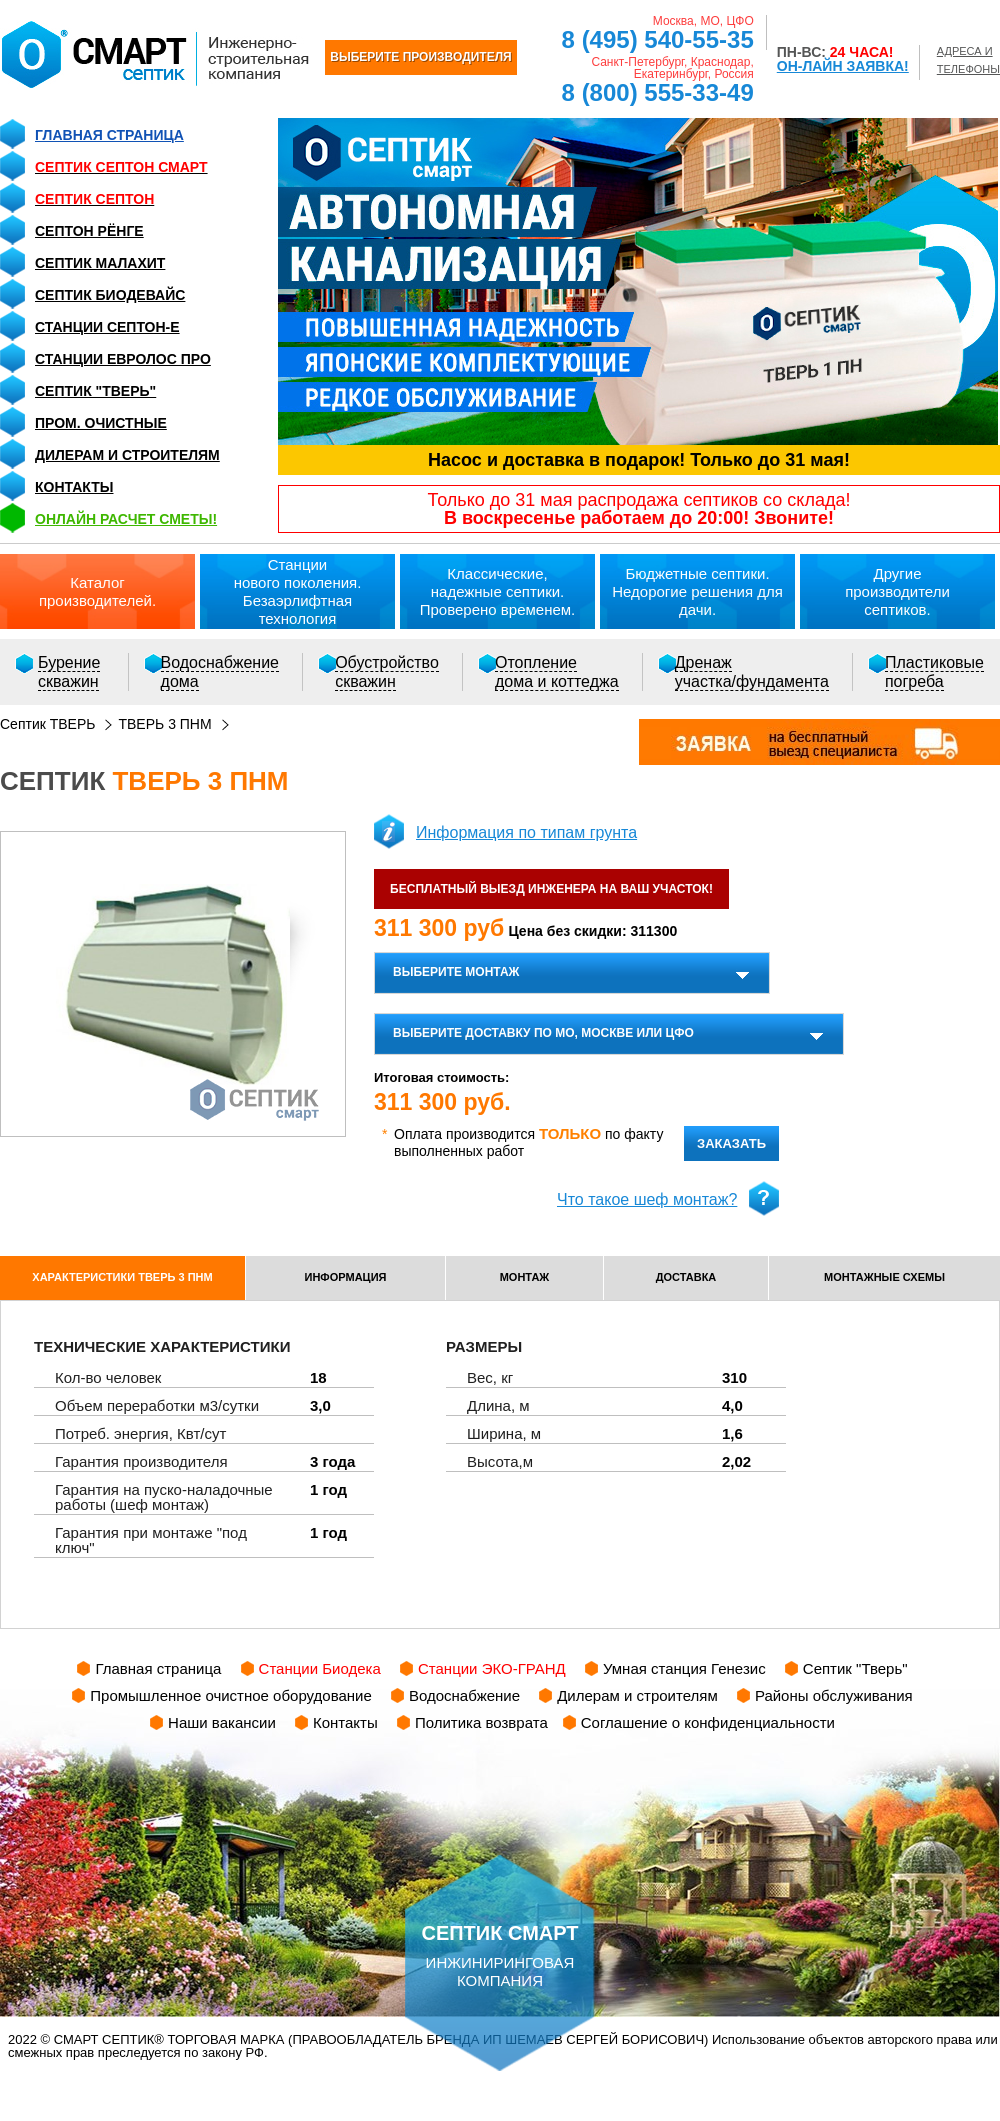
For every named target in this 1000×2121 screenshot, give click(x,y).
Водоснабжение (464, 1695)
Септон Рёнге (89, 231)
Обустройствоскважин (387, 672)
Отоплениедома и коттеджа (557, 672)
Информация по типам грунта (526, 832)
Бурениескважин (69, 672)
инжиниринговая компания (500, 1922)
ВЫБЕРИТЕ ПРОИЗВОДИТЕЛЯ (420, 57)
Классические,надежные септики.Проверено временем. (498, 591)
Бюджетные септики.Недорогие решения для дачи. (697, 591)
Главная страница (109, 135)
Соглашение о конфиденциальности (708, 1722)
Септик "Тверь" (95, 391)
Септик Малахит (100, 263)
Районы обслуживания (834, 1695)
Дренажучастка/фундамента (752, 672)
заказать (731, 1143)
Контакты (74, 487)
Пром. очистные (101, 423)
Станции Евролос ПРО (123, 359)
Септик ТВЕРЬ (47, 724)
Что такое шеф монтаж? (647, 1199)
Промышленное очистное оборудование (231, 1695)
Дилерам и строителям (127, 455)
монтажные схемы (884, 1277)
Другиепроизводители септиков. (897, 591)
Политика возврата (481, 1722)
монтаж (525, 1277)
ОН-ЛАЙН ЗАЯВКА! (843, 66)
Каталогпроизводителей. (97, 591)
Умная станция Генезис (684, 1668)
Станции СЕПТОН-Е (107, 327)
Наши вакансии (222, 1722)
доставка (686, 1277)
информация (346, 1277)
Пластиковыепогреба (934, 672)
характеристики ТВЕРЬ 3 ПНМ (122, 1277)
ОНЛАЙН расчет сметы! (126, 519)
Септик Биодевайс (110, 295)
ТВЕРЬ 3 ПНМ (164, 724)
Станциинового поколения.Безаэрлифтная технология (298, 591)
